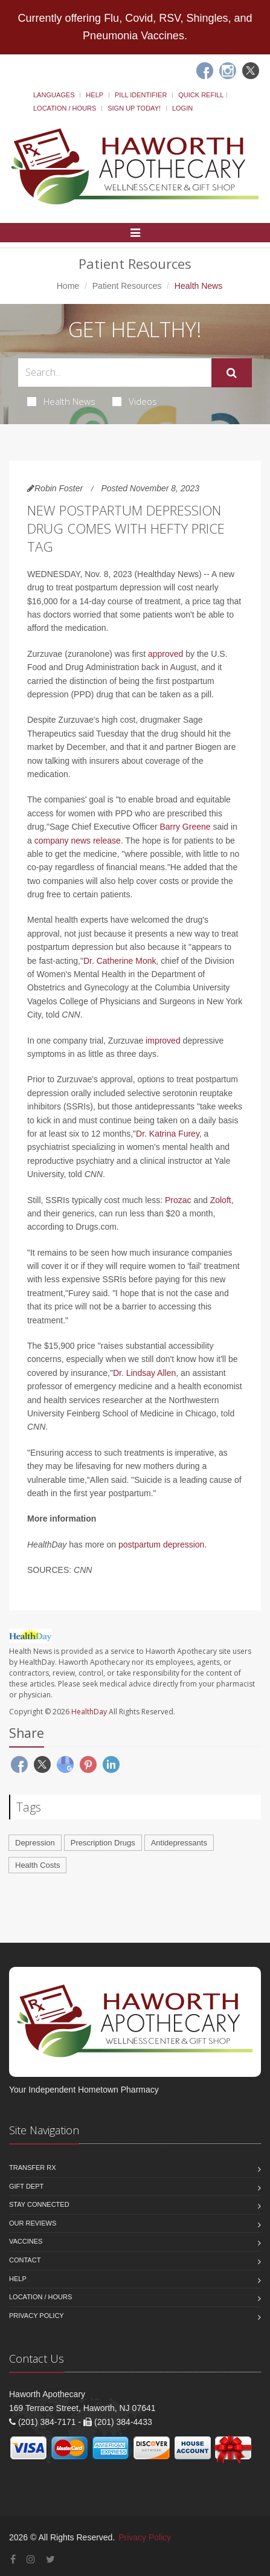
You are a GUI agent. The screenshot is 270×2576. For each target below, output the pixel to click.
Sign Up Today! (134, 108)
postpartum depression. (162, 1544)
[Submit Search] (231, 372)
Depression (35, 1842)
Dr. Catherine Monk (119, 961)
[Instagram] (227, 70)
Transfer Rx (32, 2167)
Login (182, 108)
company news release (77, 840)
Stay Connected (39, 2204)
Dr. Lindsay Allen (144, 1373)
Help (94, 94)
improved (163, 1040)
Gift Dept (26, 2186)
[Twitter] (250, 70)
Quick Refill (200, 94)
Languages (53, 94)
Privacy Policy (36, 2315)
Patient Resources (126, 286)
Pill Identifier (141, 94)
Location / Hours (64, 108)
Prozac (179, 1200)
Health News (61, 401)
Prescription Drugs (103, 1842)
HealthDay (89, 1711)
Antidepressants (179, 1842)
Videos (134, 401)
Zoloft (220, 1200)
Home (68, 286)
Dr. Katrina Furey (167, 1133)
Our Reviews (32, 2223)
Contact (24, 2260)
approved (165, 654)
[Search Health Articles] (114, 372)
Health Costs (37, 1865)
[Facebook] (204, 70)
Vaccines (25, 2241)
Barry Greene (185, 826)
